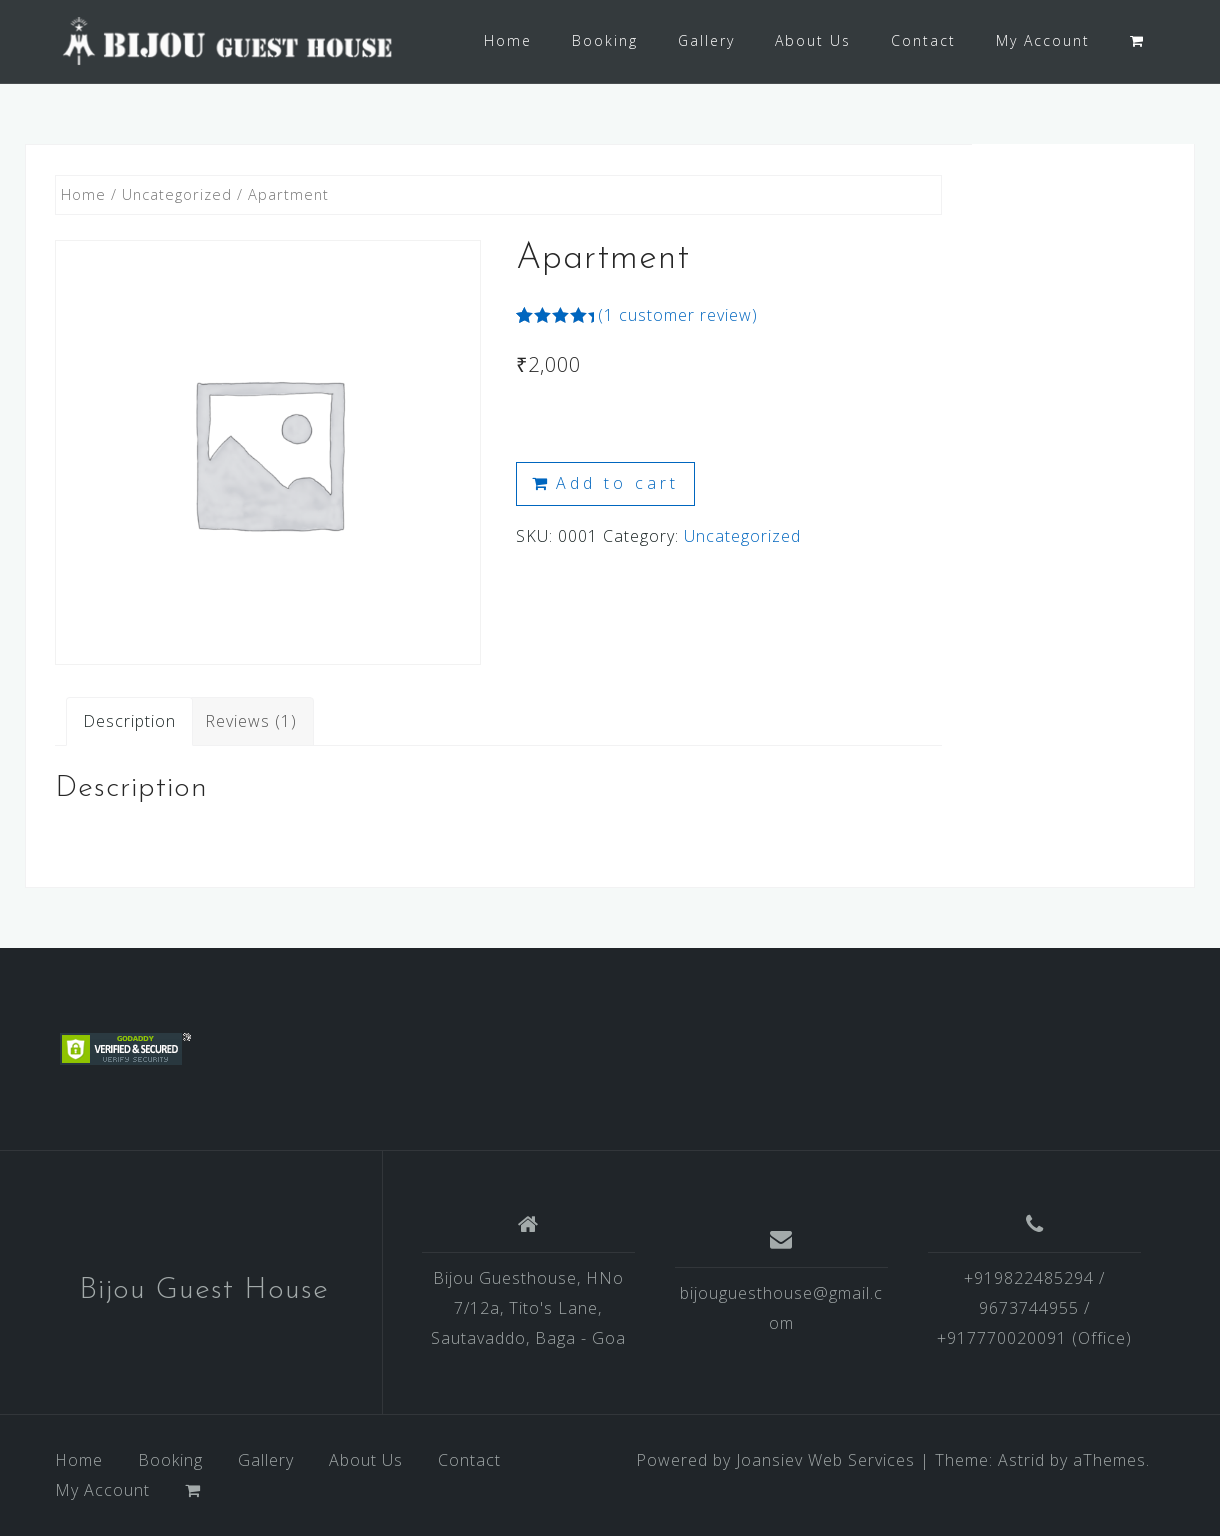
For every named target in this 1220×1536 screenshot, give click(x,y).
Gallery (706, 40)
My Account (1043, 40)
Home (508, 40)
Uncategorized (177, 194)
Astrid (1021, 1460)
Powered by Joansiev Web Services (775, 1460)
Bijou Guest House (204, 1290)
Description (129, 721)
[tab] (129, 721)
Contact (923, 40)
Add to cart (617, 483)
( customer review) (678, 315)
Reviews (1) (251, 721)
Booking (605, 40)
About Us (813, 40)
